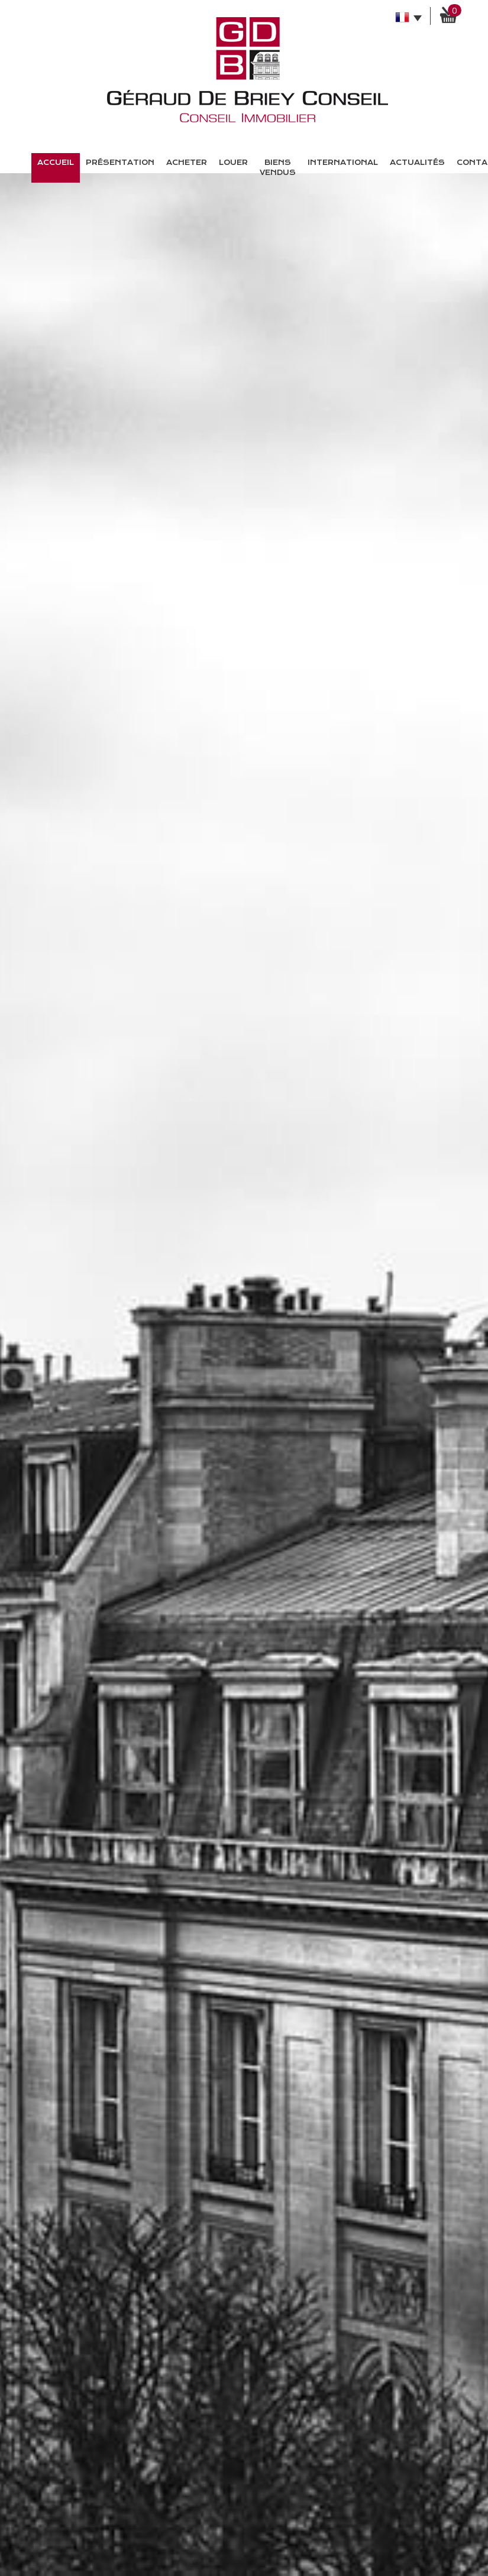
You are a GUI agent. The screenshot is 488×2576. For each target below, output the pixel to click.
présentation (120, 162)
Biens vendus (278, 167)
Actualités (417, 162)
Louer (233, 162)
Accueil (55, 162)
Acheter (186, 162)
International (343, 162)
